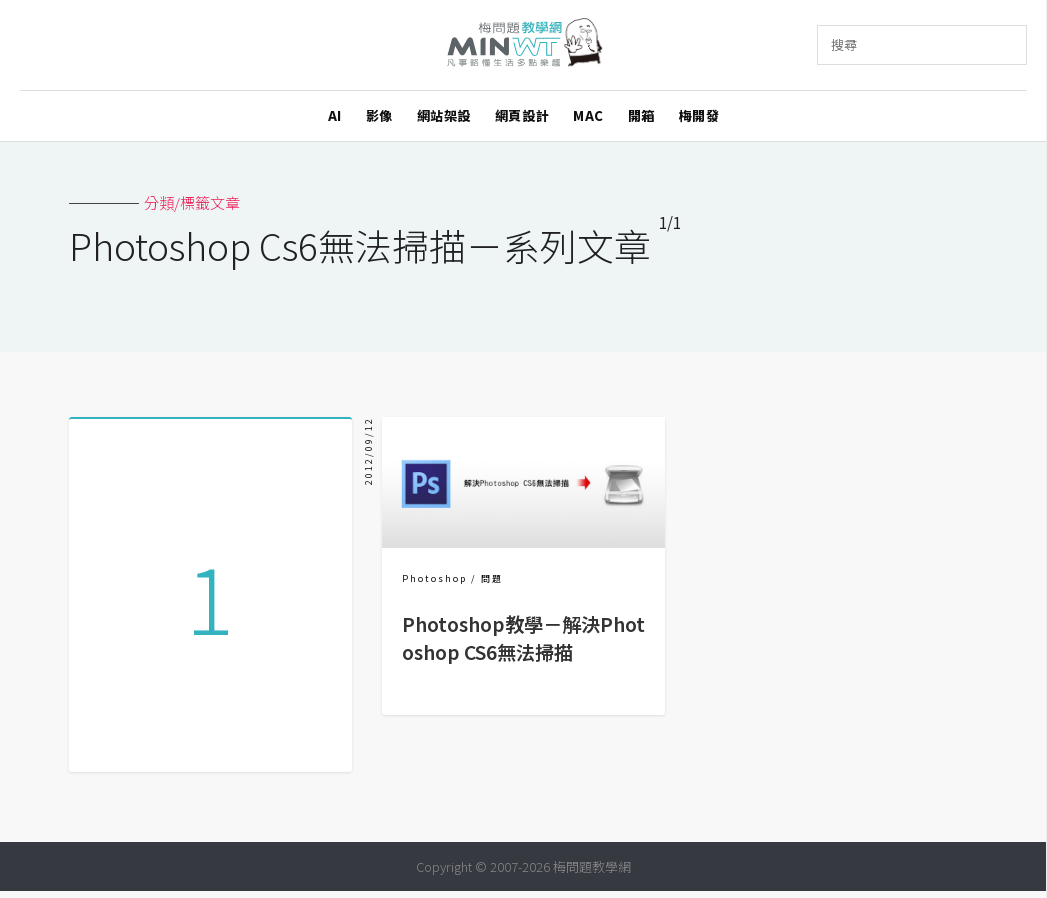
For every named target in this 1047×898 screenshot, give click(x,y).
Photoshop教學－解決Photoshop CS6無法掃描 (523, 638)
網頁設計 (522, 115)
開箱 (641, 115)
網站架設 (444, 115)
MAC (588, 115)
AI (335, 115)
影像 (379, 115)
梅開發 (699, 115)
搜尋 (844, 44)
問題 (492, 578)
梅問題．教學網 (523, 45)
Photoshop (434, 578)
